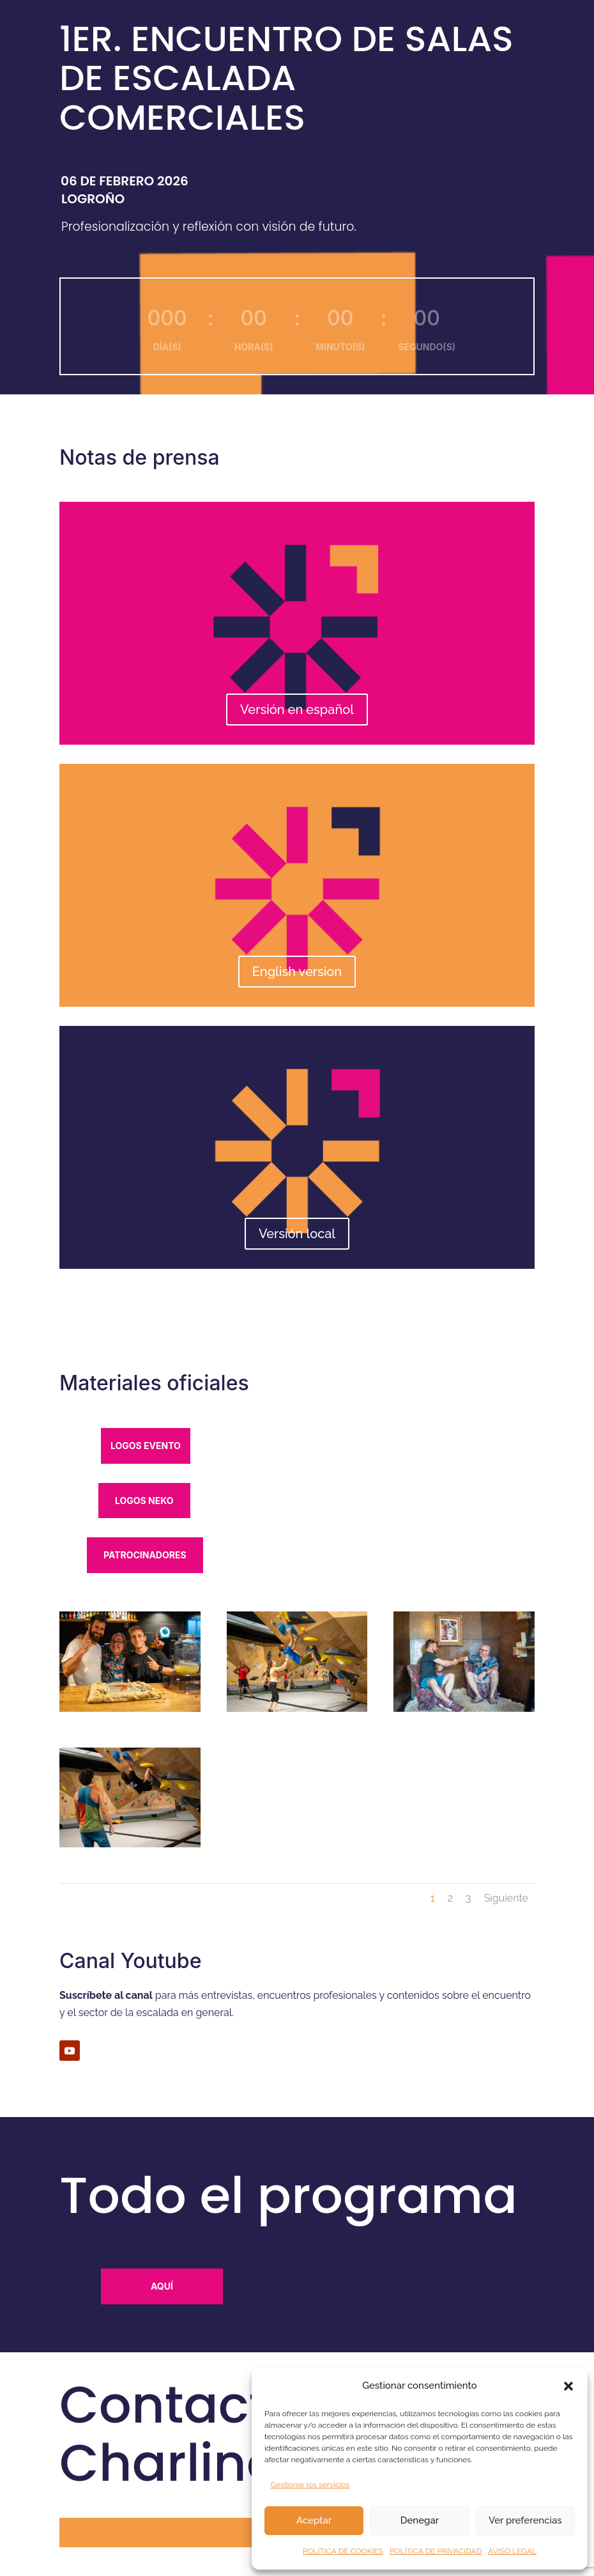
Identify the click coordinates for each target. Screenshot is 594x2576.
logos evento (145, 1445)
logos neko (144, 1500)
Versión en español (297, 709)
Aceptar (313, 2520)
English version (297, 971)
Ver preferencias (525, 2520)
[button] (568, 2386)
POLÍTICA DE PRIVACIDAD (436, 2551)
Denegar (419, 2520)
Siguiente (506, 1898)
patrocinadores (145, 1554)
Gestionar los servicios (310, 2484)
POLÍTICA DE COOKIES (343, 2551)
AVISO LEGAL (512, 2551)
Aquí (162, 2286)
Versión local (297, 1233)
